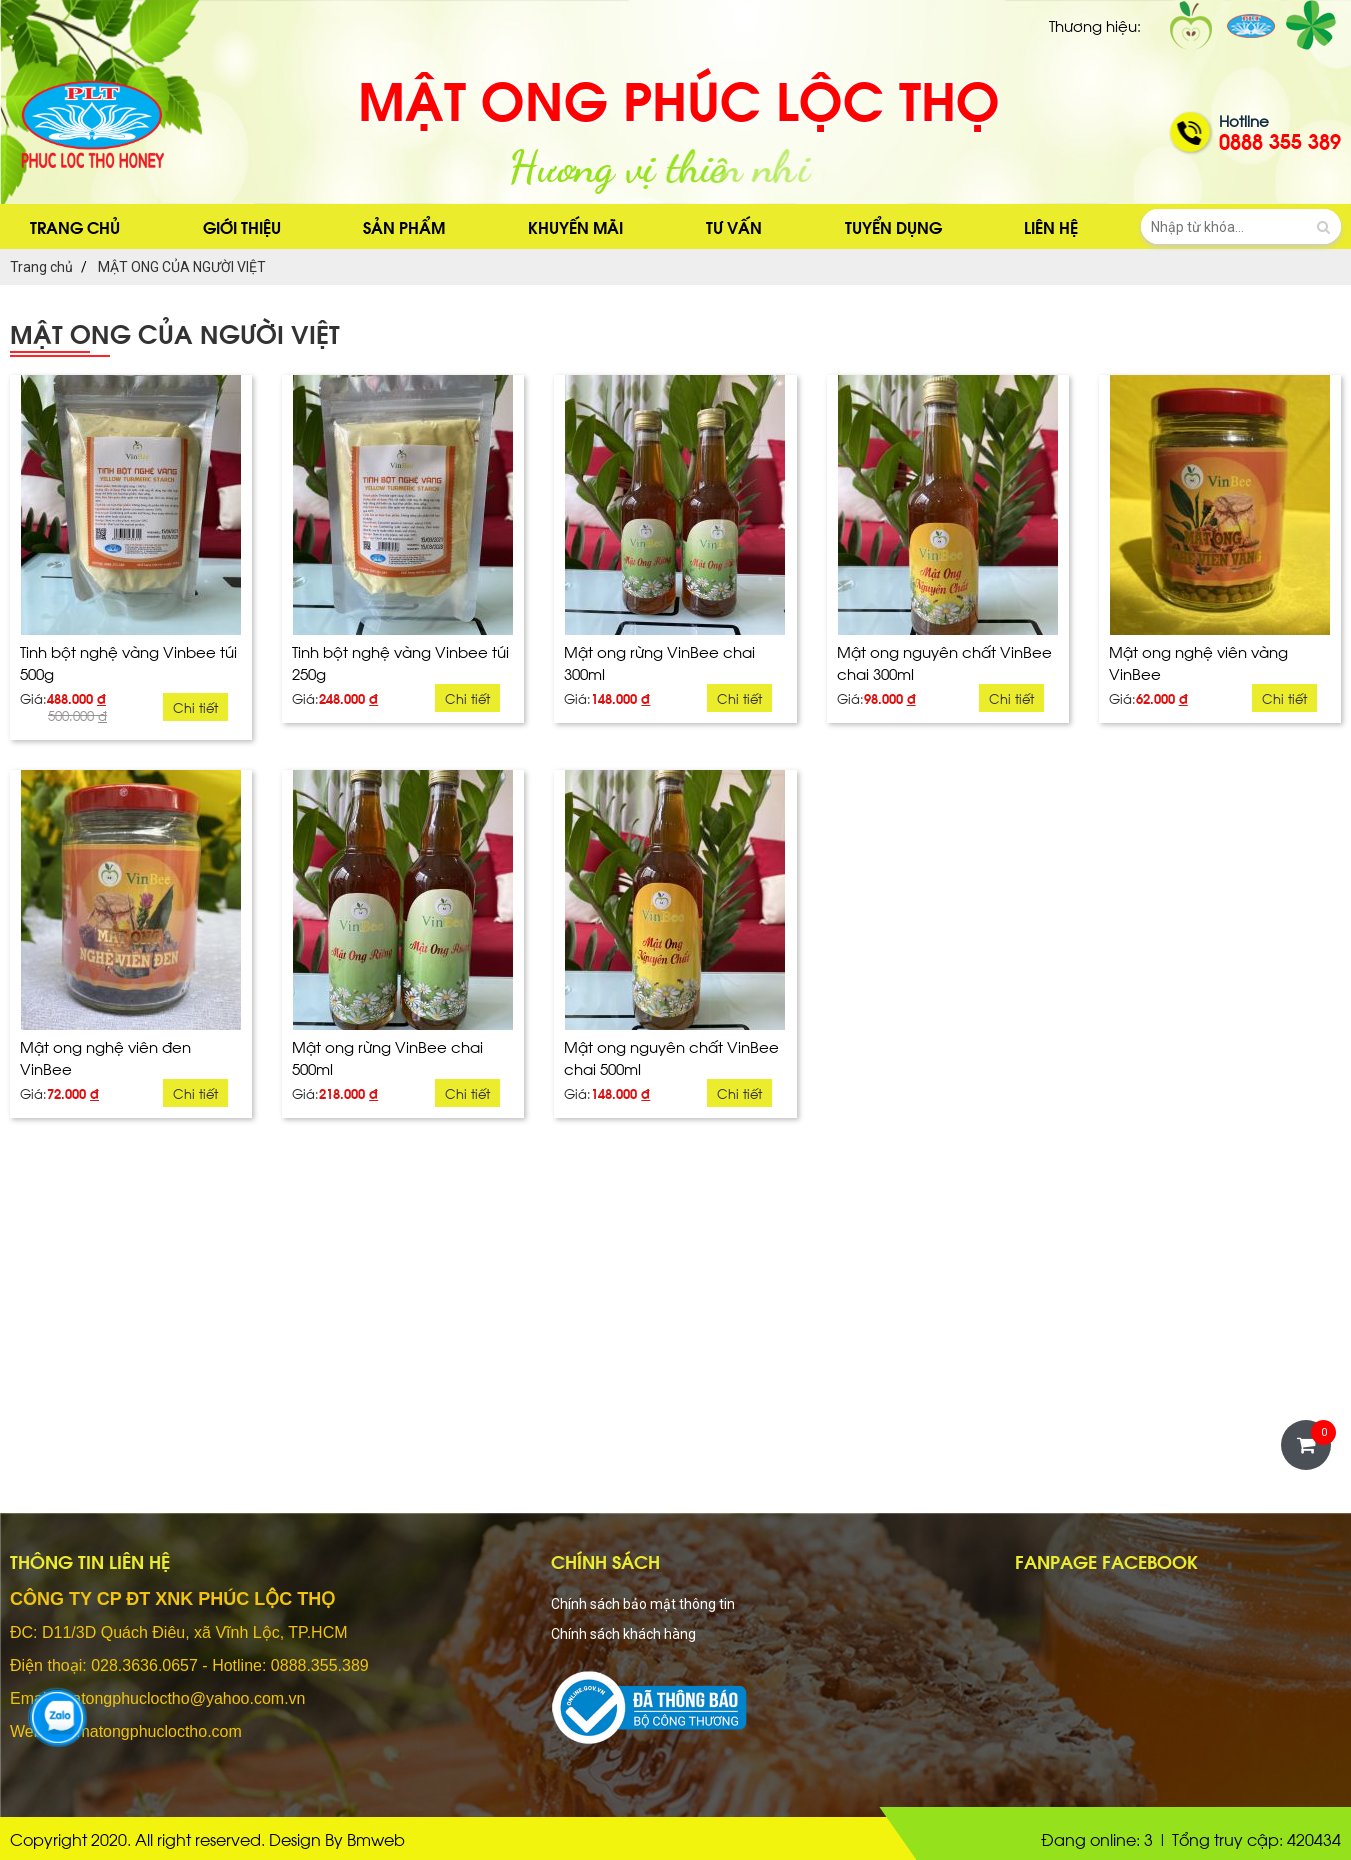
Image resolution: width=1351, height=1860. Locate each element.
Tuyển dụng (893, 226)
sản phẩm (404, 226)
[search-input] (1241, 226)
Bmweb (376, 1838)
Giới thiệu (242, 226)
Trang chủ (75, 226)
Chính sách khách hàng (623, 1634)
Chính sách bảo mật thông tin (643, 1604)
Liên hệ (1051, 226)
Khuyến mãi (575, 226)
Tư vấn (734, 226)
